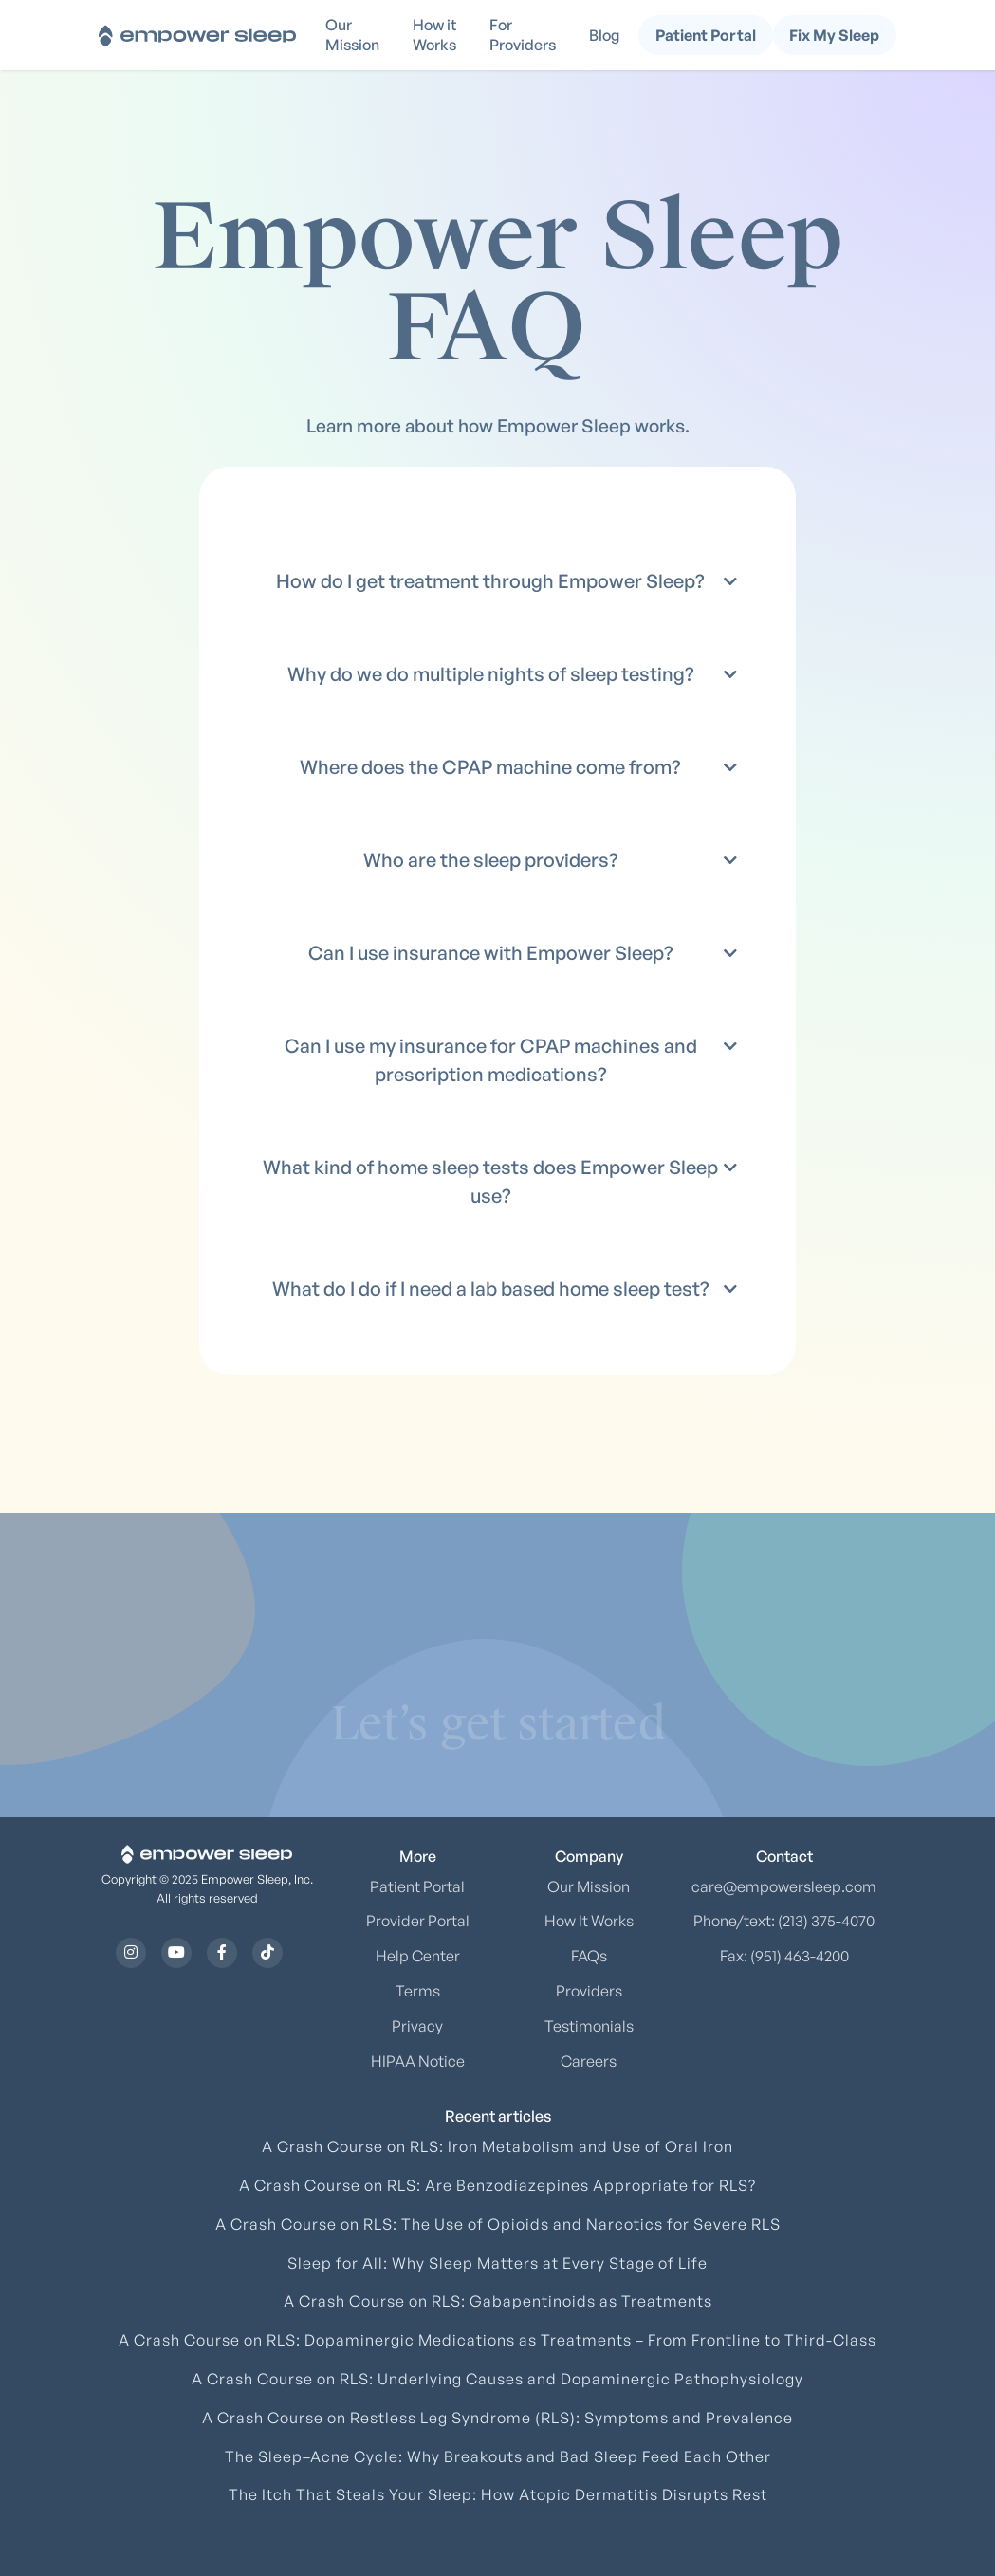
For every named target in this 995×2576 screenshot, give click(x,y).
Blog (604, 35)
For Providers (522, 34)
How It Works (589, 1920)
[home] (197, 34)
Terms (418, 1990)
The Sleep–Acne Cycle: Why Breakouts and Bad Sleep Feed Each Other (498, 2456)
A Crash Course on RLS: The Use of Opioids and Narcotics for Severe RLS (498, 2224)
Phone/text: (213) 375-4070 (784, 1920)
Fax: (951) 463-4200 (784, 1955)
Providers (589, 1990)
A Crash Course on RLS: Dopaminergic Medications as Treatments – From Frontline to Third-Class (497, 2339)
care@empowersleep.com (783, 1886)
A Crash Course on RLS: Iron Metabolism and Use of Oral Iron (497, 2146)
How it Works (434, 34)
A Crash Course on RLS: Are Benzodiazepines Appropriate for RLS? (497, 2185)
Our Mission (352, 34)
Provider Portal (418, 1920)
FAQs (589, 1955)
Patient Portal (417, 1886)
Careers (589, 2061)
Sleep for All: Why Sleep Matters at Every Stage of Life (497, 2263)
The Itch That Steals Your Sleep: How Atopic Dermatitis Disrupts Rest (498, 2494)
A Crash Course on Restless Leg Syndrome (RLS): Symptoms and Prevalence (497, 2417)
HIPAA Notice (418, 2061)
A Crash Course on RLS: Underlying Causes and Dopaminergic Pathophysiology (497, 2378)
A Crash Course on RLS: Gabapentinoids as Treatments (498, 2300)
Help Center (418, 1955)
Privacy (417, 2025)
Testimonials (589, 2025)
